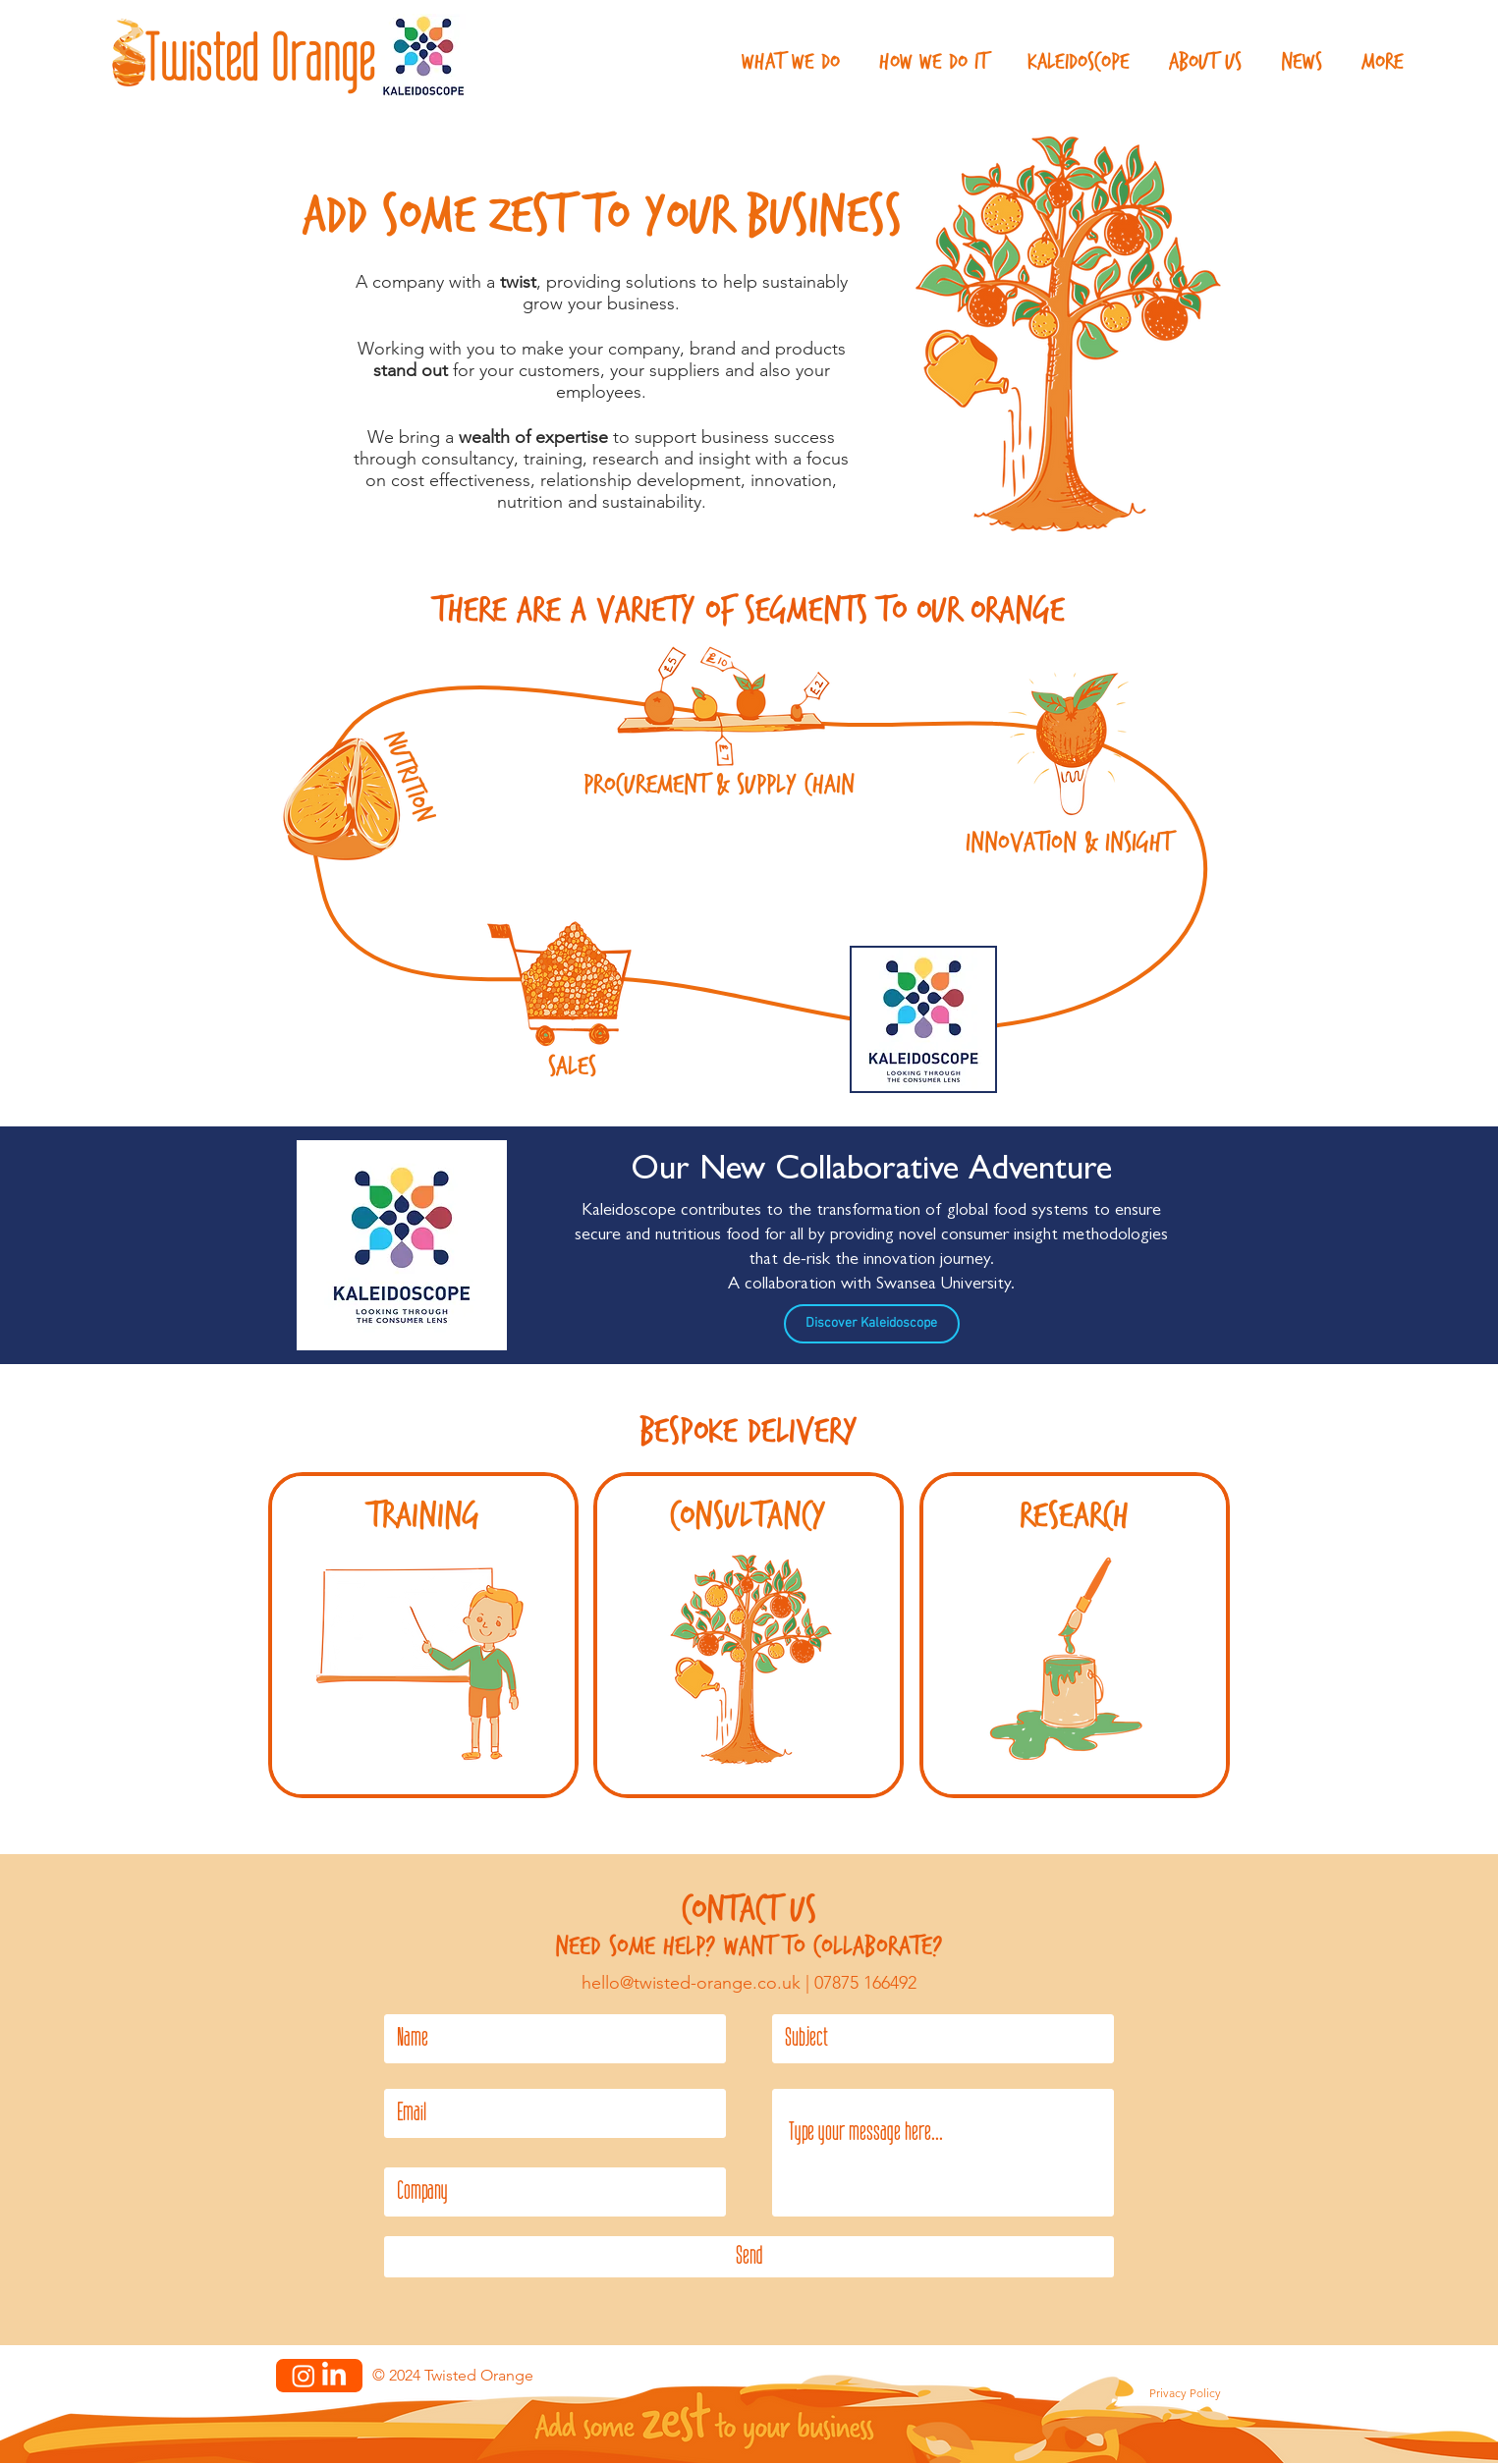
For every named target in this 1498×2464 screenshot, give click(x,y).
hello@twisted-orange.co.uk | (698, 1983)
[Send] (749, 2256)
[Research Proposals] (1074, 1662)
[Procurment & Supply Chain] (724, 696)
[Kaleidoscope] (923, 1019)
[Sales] (562, 984)
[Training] (423, 1662)
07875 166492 (865, 1983)
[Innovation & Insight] (1068, 746)
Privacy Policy (1185, 2392)
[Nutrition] (342, 800)
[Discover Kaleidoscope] (872, 1323)
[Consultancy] (748, 1662)
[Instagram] (303, 2375)
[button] (791, 62)
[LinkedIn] (334, 2375)
